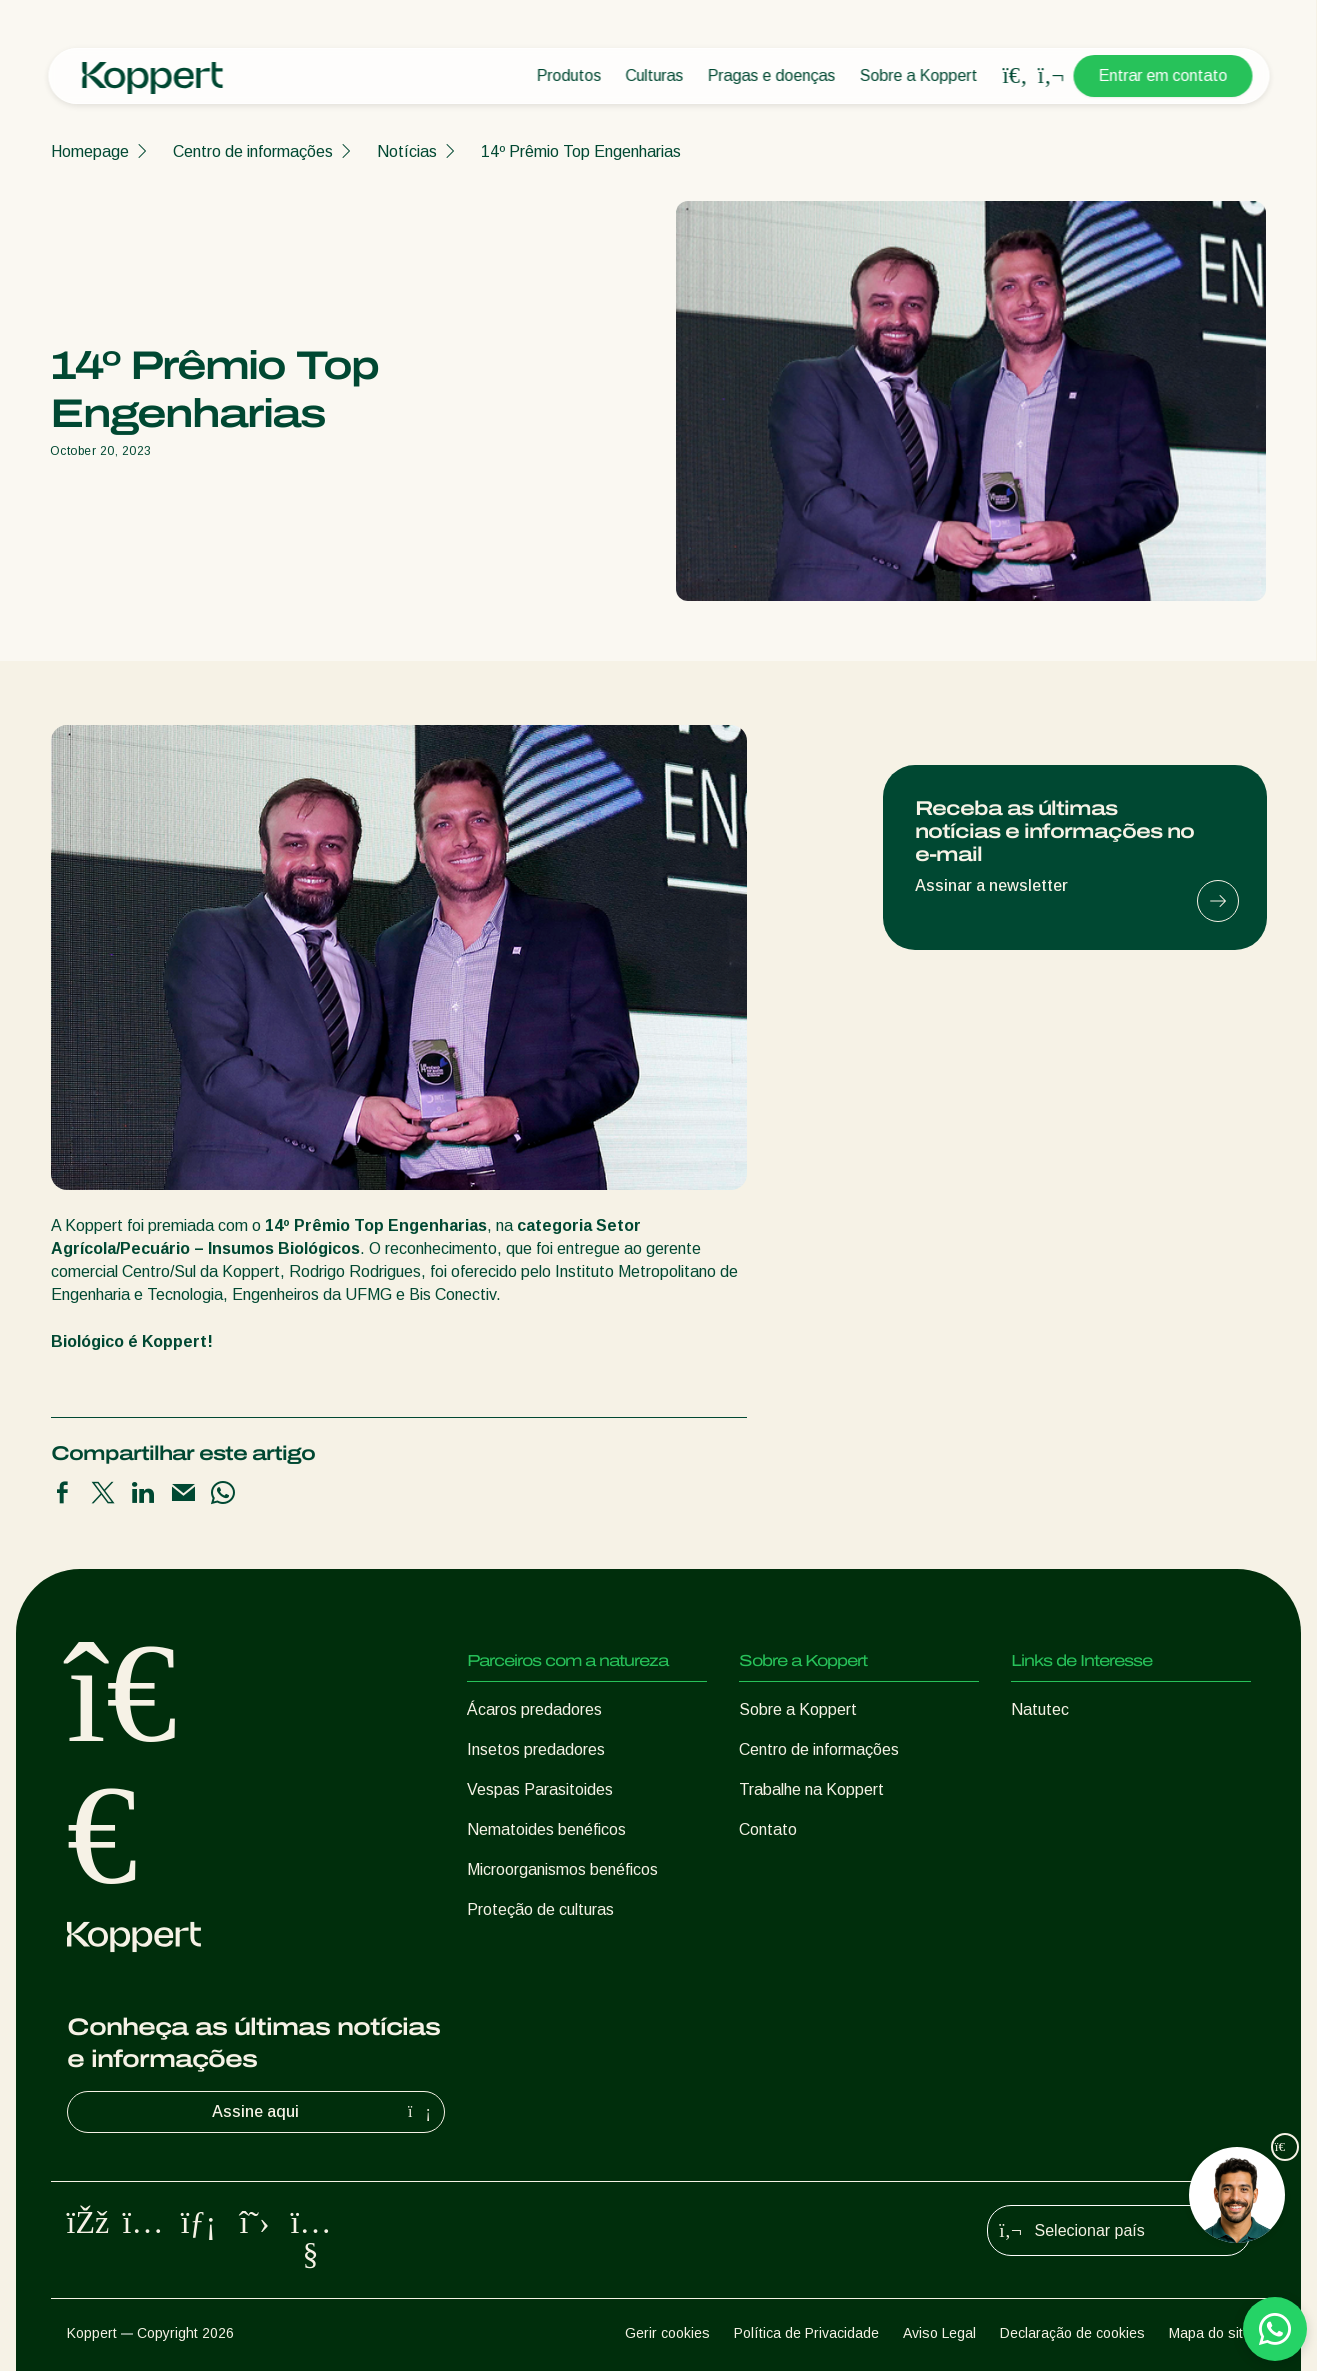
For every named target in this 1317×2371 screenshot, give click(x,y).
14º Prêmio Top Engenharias (581, 151)
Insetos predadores (536, 1749)
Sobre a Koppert (918, 75)
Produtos (568, 75)
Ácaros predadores (534, 1709)
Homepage (90, 151)
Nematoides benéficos (546, 1829)
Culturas (654, 75)
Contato (768, 1829)
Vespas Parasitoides (540, 1789)
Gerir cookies (667, 2333)
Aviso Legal (939, 2333)
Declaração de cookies (1072, 2333)
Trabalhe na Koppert (811, 1789)
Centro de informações (253, 151)
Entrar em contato (1162, 75)
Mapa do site (1210, 2333)
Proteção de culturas (540, 1909)
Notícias (407, 151)
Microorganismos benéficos (562, 1869)
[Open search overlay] (1015, 76)
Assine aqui (324, 2112)
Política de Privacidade (806, 2333)
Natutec (1040, 1709)
